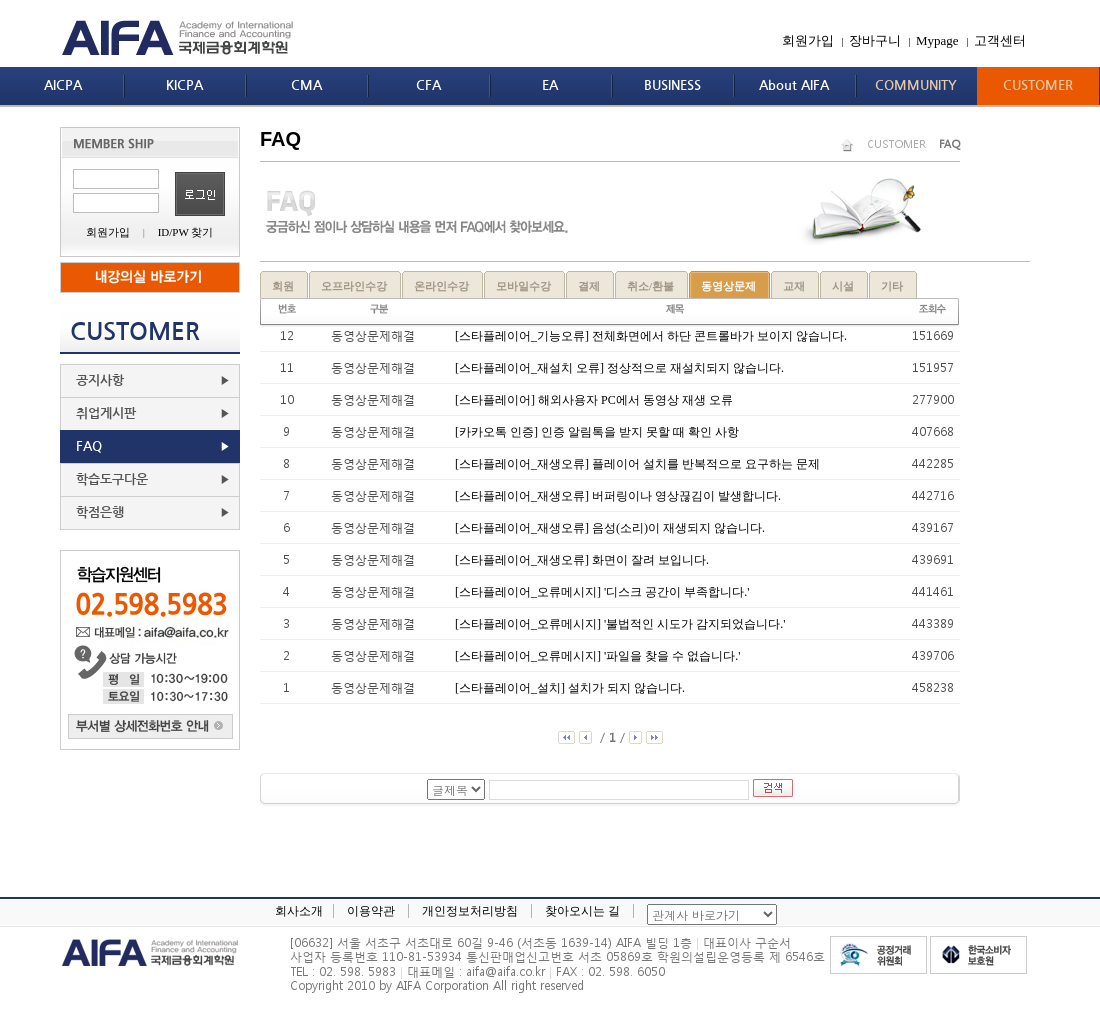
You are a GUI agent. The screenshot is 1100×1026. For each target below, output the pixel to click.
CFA (428, 85)
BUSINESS (672, 85)
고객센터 (1000, 40)
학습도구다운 (112, 479)
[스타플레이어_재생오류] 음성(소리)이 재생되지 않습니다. (610, 528)
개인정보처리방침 (470, 911)
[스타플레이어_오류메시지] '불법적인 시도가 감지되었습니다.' (620, 624)
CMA (306, 85)
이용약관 (371, 911)
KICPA (184, 85)
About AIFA (794, 85)
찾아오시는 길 (582, 911)
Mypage (937, 40)
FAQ (89, 446)
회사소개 (299, 911)
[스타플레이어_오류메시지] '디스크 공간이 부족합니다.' (602, 592)
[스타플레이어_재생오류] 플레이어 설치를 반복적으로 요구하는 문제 (637, 464)
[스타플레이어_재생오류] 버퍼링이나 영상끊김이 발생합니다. (618, 496)
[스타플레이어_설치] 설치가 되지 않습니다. (570, 688)
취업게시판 (106, 413)
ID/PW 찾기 (186, 232)
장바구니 (875, 40)
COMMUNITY (916, 85)
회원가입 (808, 40)
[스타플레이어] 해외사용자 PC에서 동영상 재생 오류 (594, 400)
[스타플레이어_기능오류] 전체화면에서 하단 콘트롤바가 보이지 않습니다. (651, 336)
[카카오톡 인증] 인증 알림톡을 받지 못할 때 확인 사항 (597, 432)
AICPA (63, 85)
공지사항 (100, 380)
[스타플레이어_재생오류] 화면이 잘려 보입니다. (582, 560)
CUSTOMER (1038, 85)
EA (550, 85)
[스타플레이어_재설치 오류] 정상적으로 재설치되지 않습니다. (619, 368)
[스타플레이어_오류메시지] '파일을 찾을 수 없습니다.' (597, 656)
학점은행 (100, 512)
